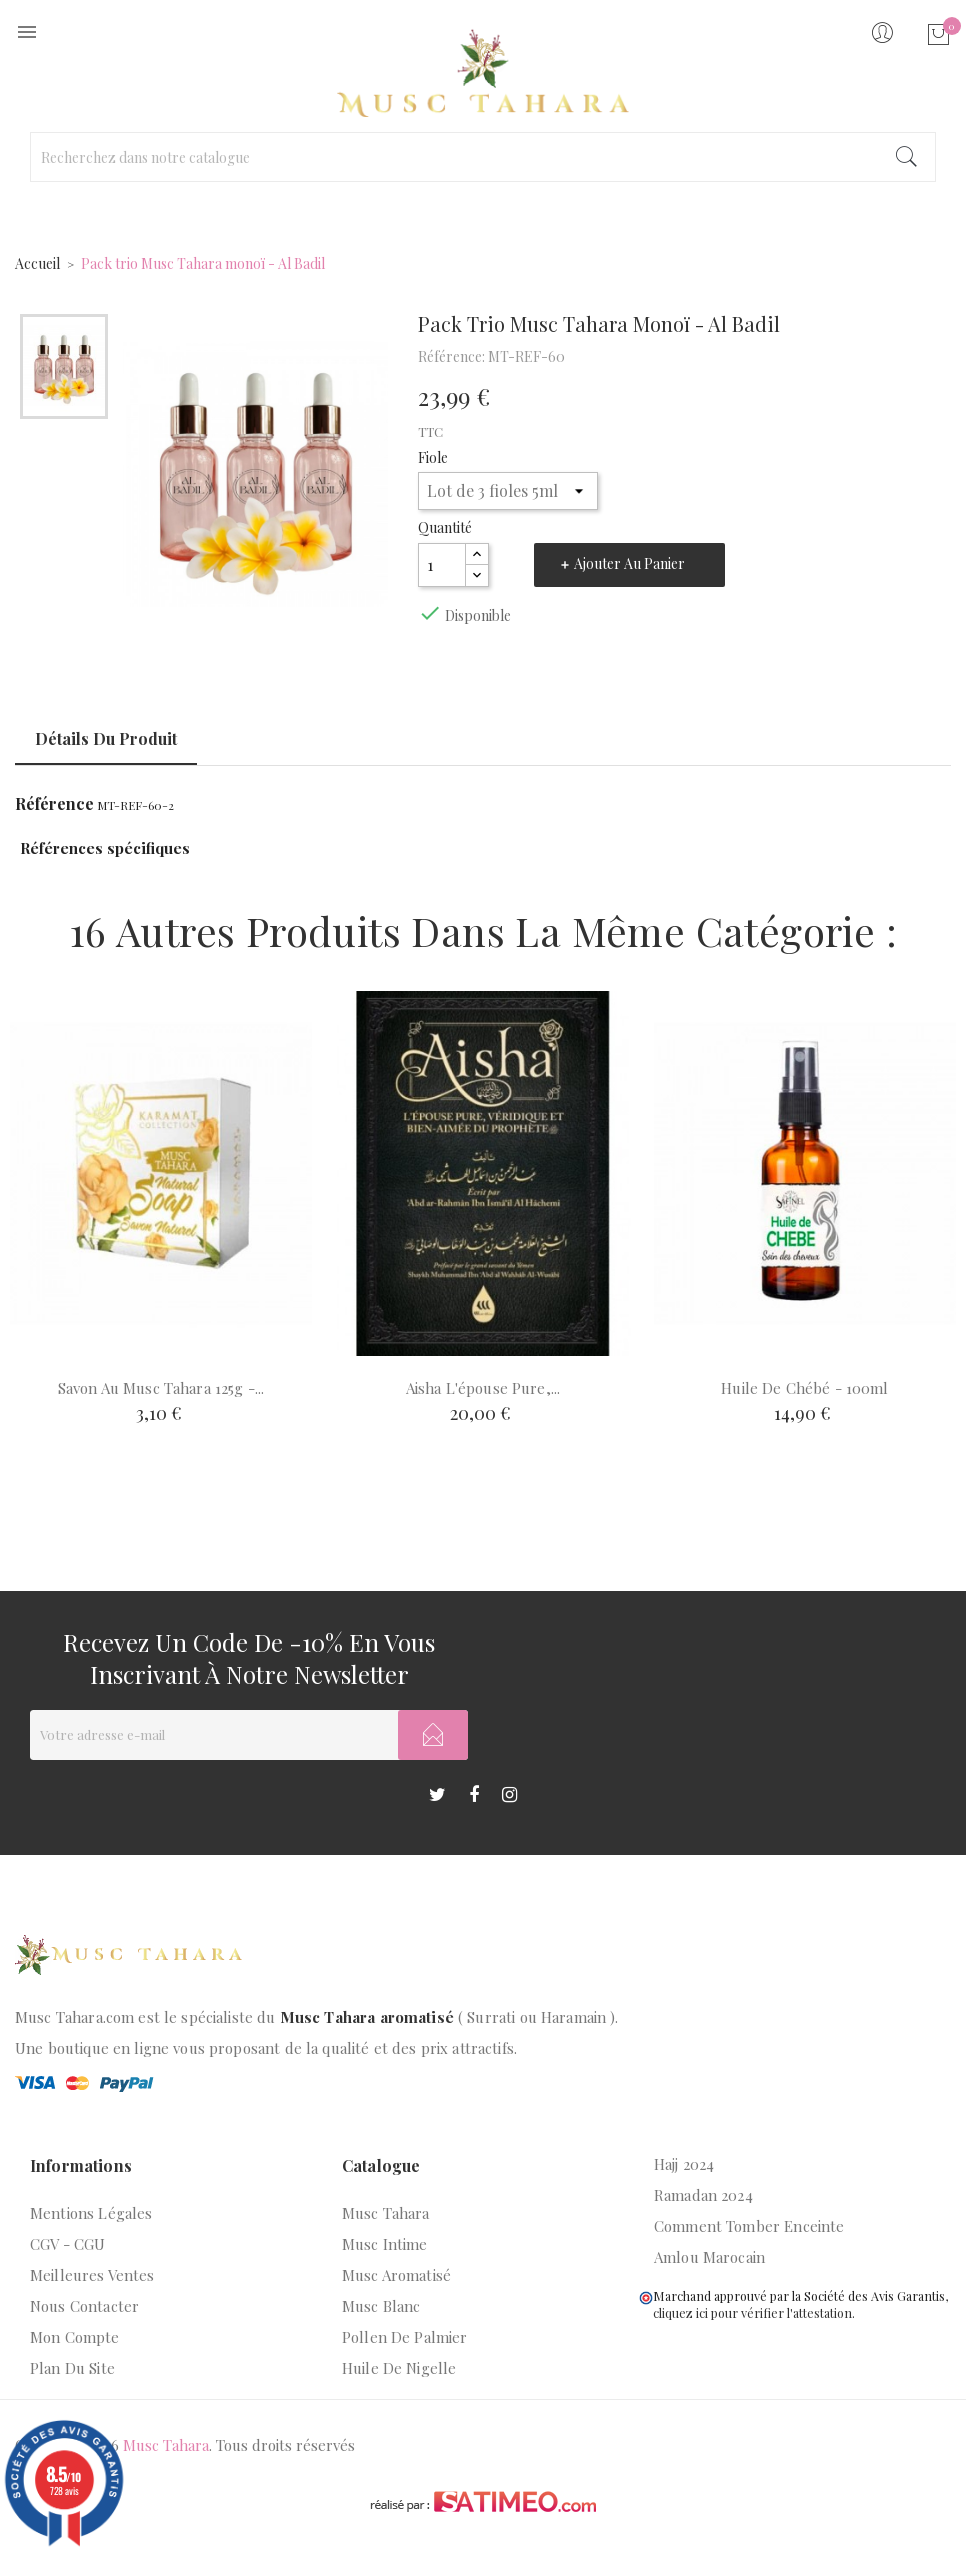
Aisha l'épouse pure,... (483, 1388)
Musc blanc (381, 2306)
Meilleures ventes (92, 2275)
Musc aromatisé (396, 2275)
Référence (54, 804)
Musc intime (385, 2244)
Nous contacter (84, 2306)
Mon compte (75, 2337)
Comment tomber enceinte (749, 2226)
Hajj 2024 (684, 2164)
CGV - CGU (67, 2244)
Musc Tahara (386, 2213)
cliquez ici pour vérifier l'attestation (752, 2312)
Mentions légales (91, 2213)
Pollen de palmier (405, 2337)
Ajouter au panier (629, 563)
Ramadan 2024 (703, 2195)
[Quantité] (442, 565)
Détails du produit (106, 738)
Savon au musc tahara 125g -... (161, 1388)
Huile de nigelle (399, 2368)
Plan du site (72, 2368)
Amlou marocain (709, 2257)
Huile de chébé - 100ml (804, 1388)
